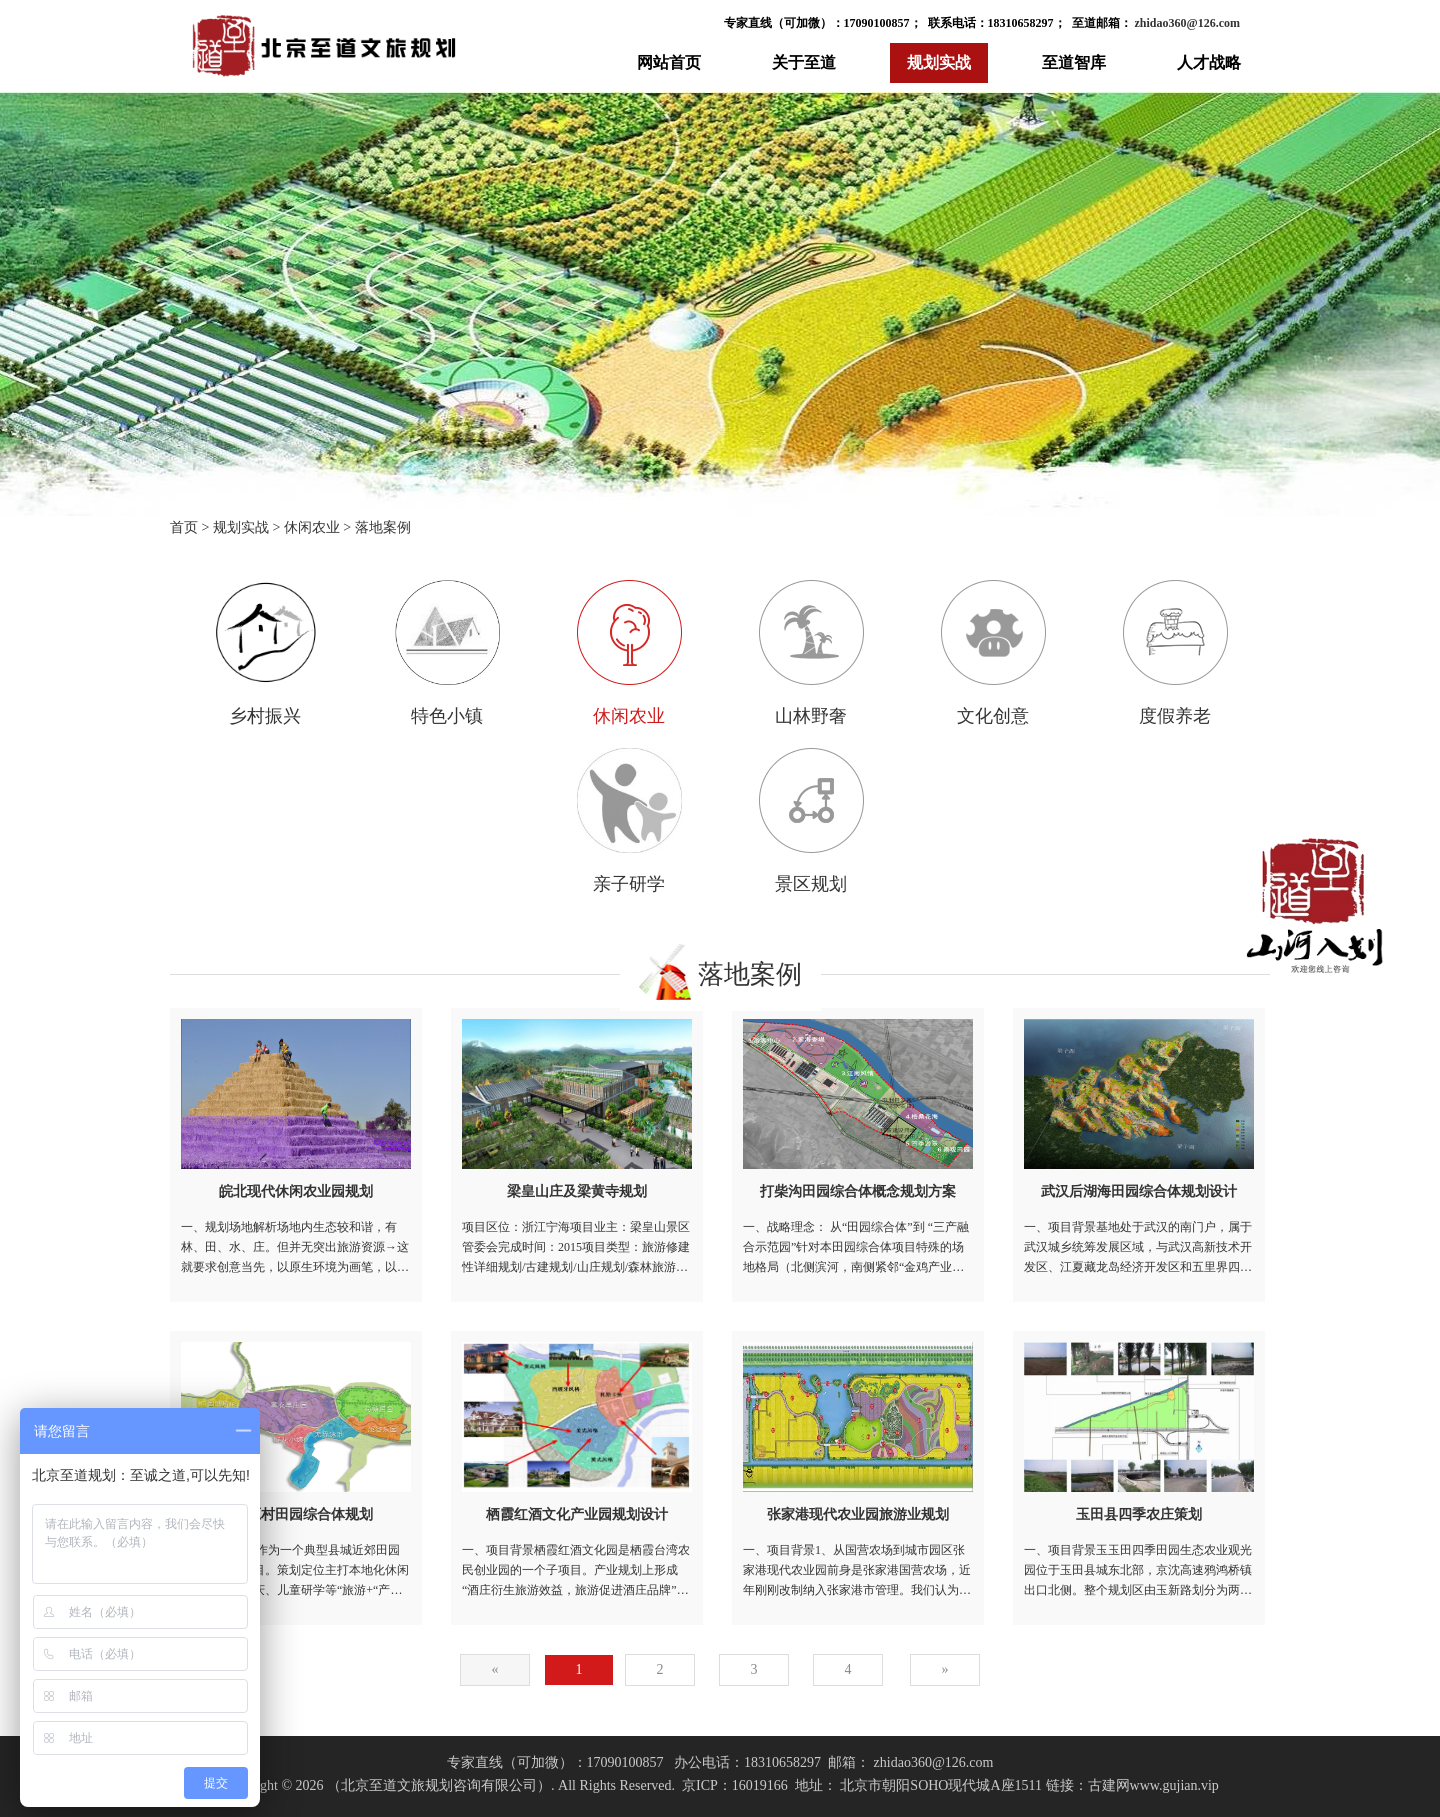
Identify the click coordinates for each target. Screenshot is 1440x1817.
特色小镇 (447, 653)
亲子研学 (629, 821)
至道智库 (1074, 62)
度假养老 (1175, 653)
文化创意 (993, 653)
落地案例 (383, 527)
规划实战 (939, 62)
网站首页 (669, 62)
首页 (184, 527)
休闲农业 (312, 527)
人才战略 (1209, 62)
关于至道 (804, 62)
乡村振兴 (265, 653)
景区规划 (811, 821)
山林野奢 (811, 653)
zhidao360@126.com (1186, 23)
